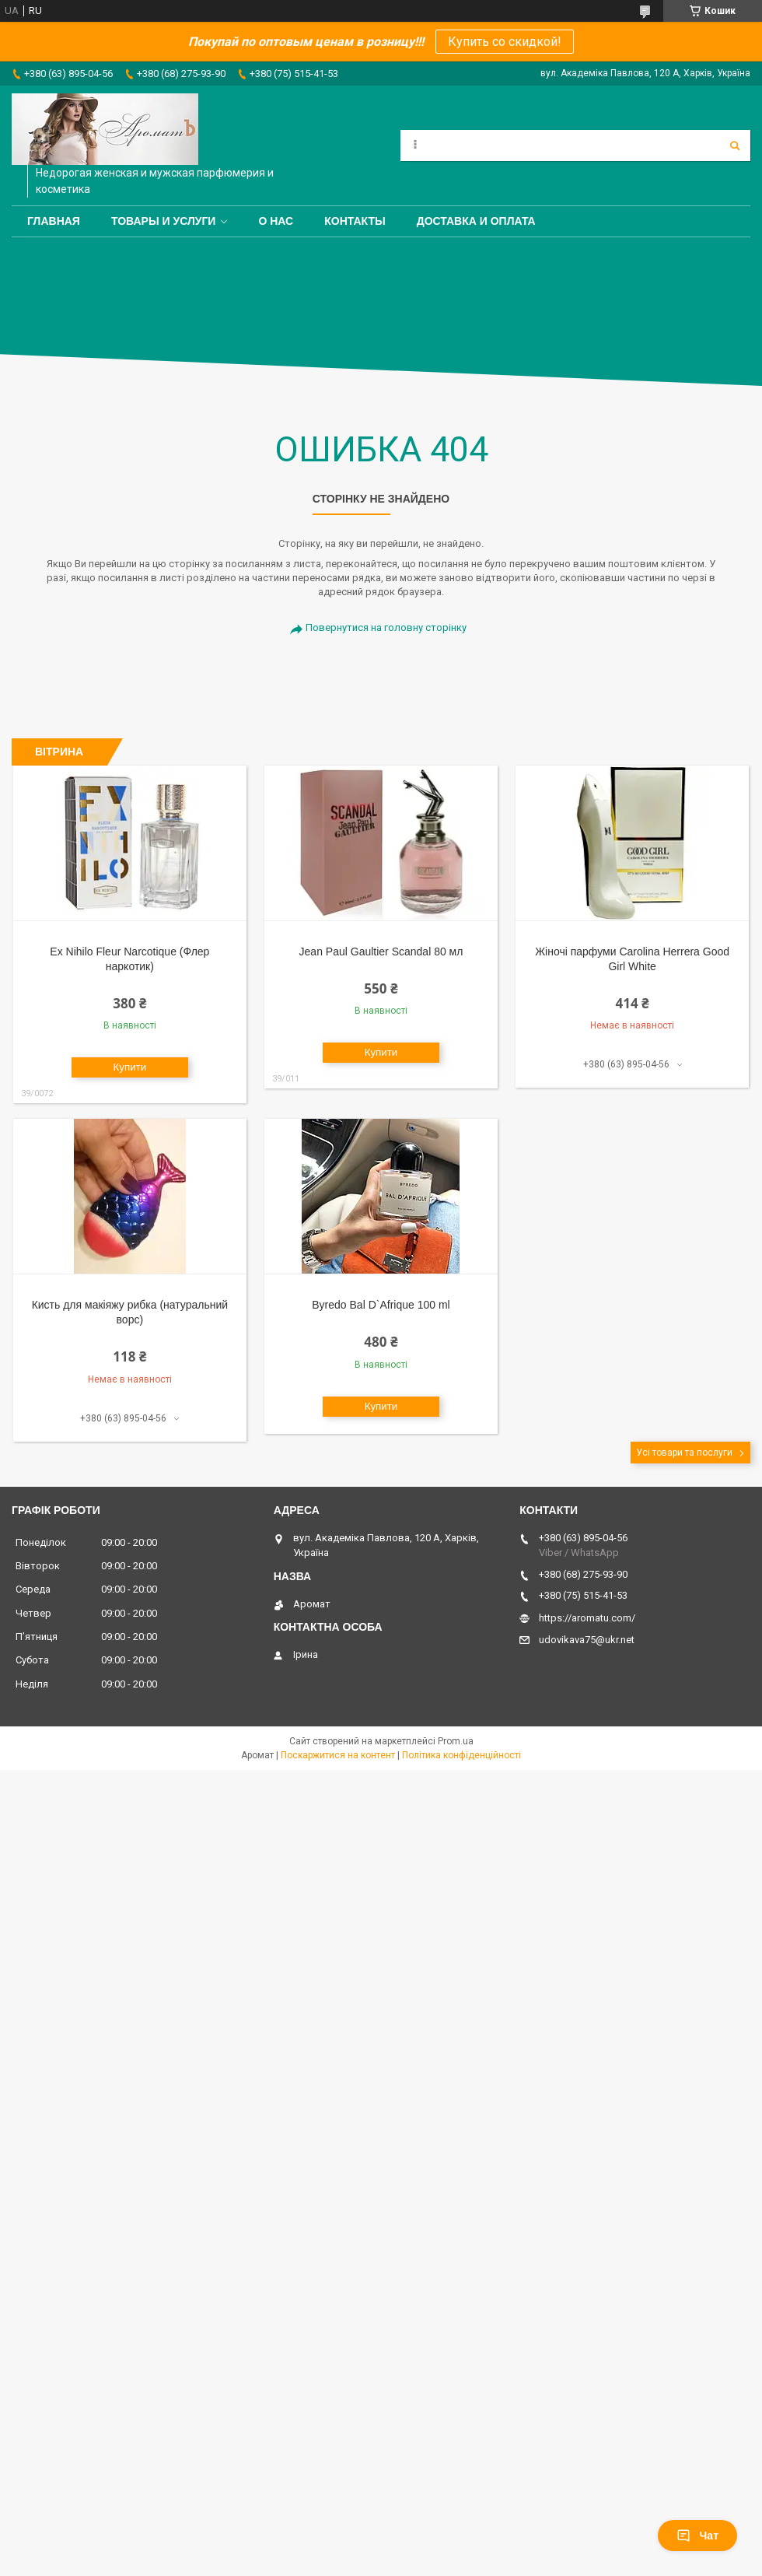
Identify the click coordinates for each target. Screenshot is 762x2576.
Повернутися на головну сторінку (386, 627)
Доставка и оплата (476, 221)
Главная (53, 221)
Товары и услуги (163, 221)
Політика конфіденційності (461, 1755)
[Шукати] (734, 145)
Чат (697, 2536)
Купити (130, 1067)
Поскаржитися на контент (338, 1755)
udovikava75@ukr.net (586, 1639)
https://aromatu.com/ (587, 1618)
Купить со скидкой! (504, 41)
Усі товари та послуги (684, 1452)
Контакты (354, 221)
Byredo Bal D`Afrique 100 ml (380, 1305)
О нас (275, 221)
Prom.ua (456, 1741)
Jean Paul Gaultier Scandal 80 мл (381, 951)
